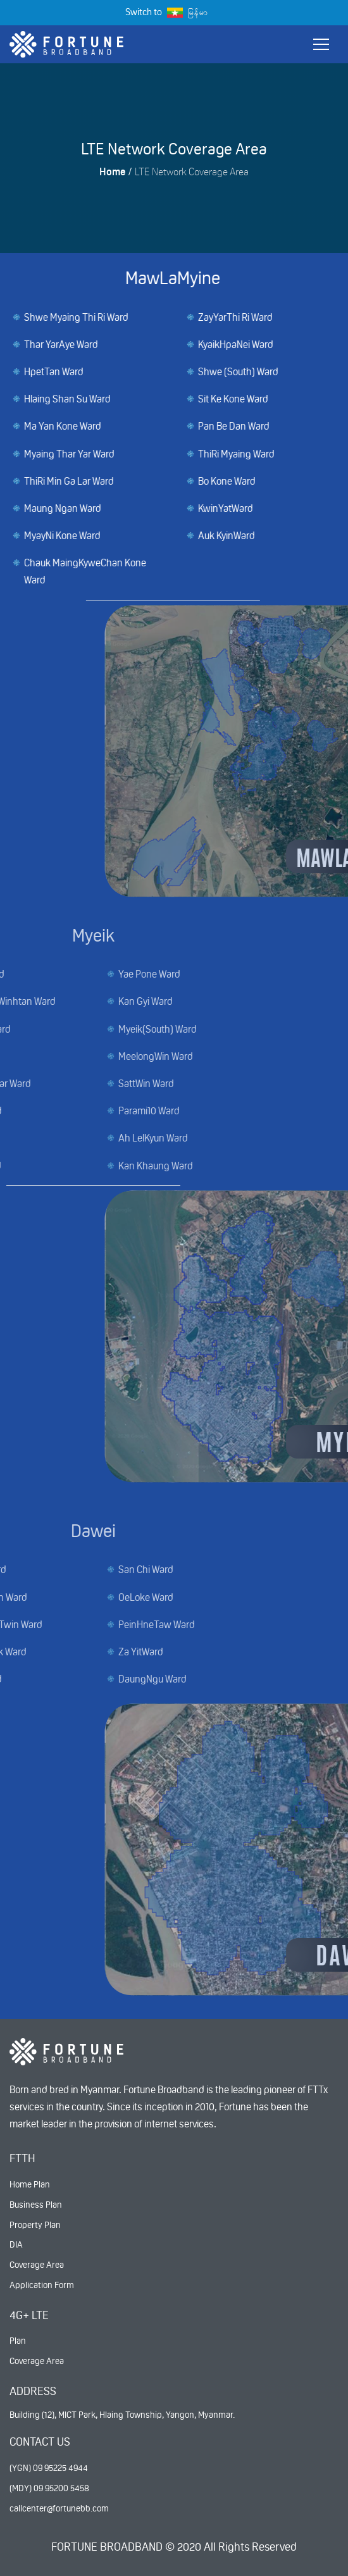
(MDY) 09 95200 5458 (49, 2488)
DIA (16, 2244)
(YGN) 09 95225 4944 (48, 2468)
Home (112, 172)
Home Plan (29, 2184)
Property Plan (35, 2225)
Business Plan (35, 2205)
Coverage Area (36, 2265)
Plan (17, 2341)
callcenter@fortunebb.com (59, 2508)
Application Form (41, 2285)
